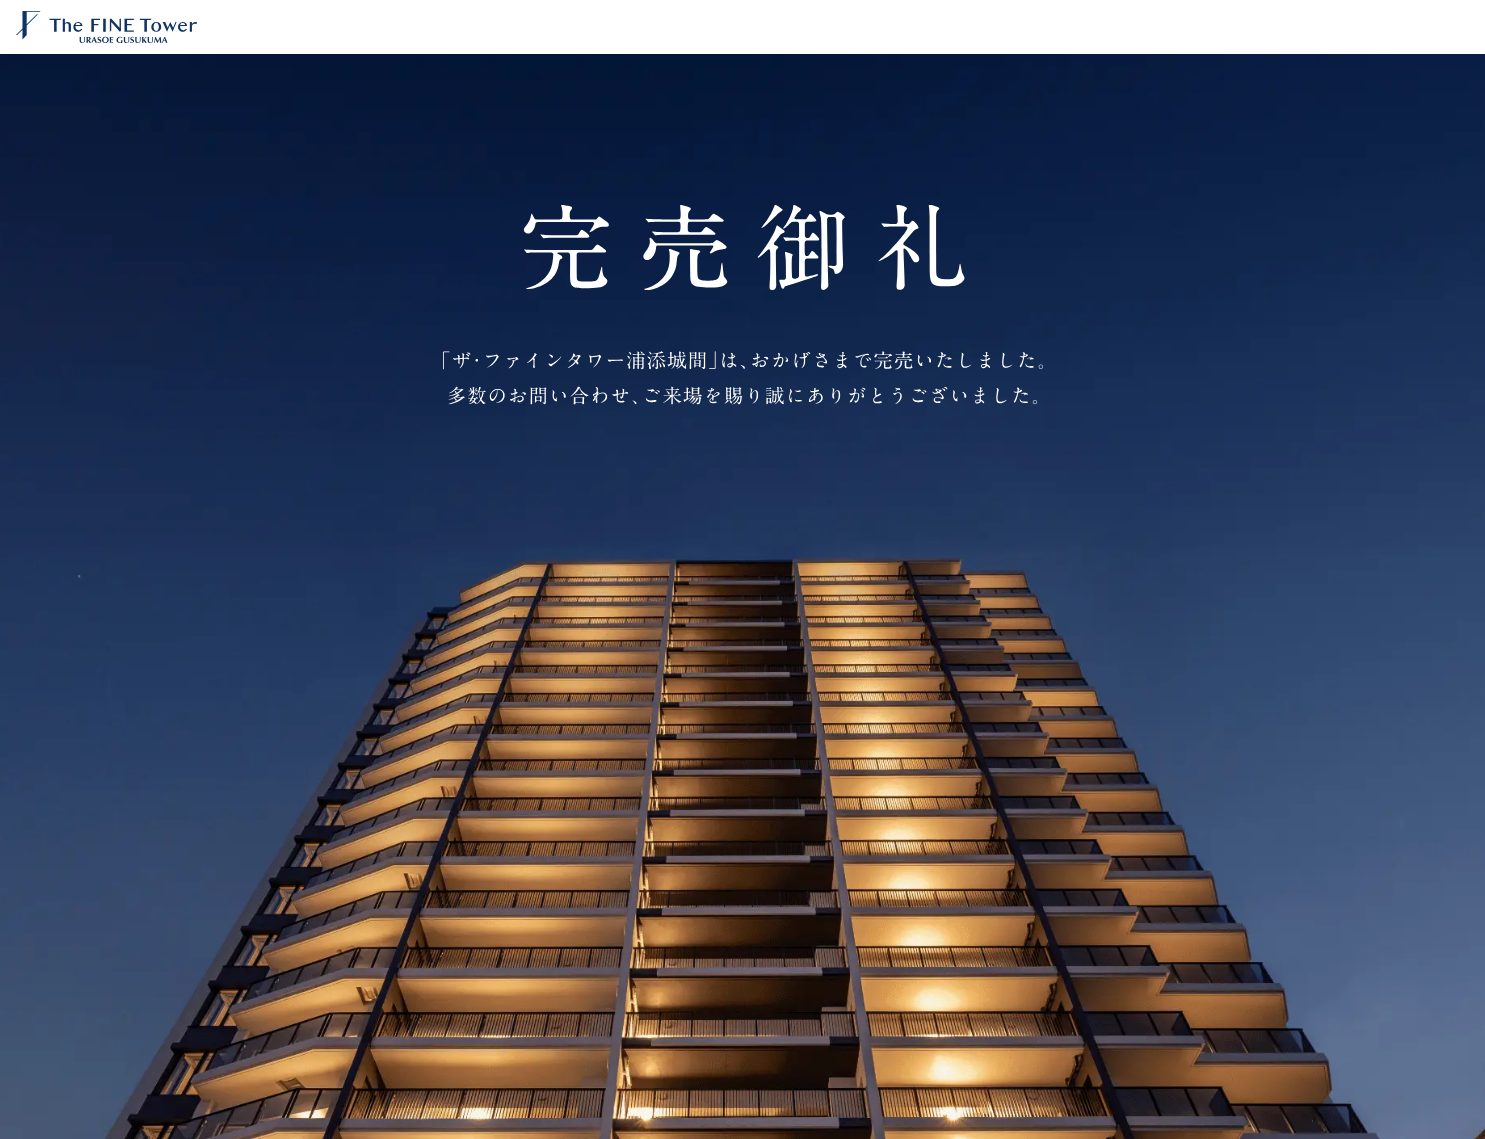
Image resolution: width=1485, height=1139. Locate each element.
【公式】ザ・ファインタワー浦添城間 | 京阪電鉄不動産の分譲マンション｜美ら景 (136, 27)
